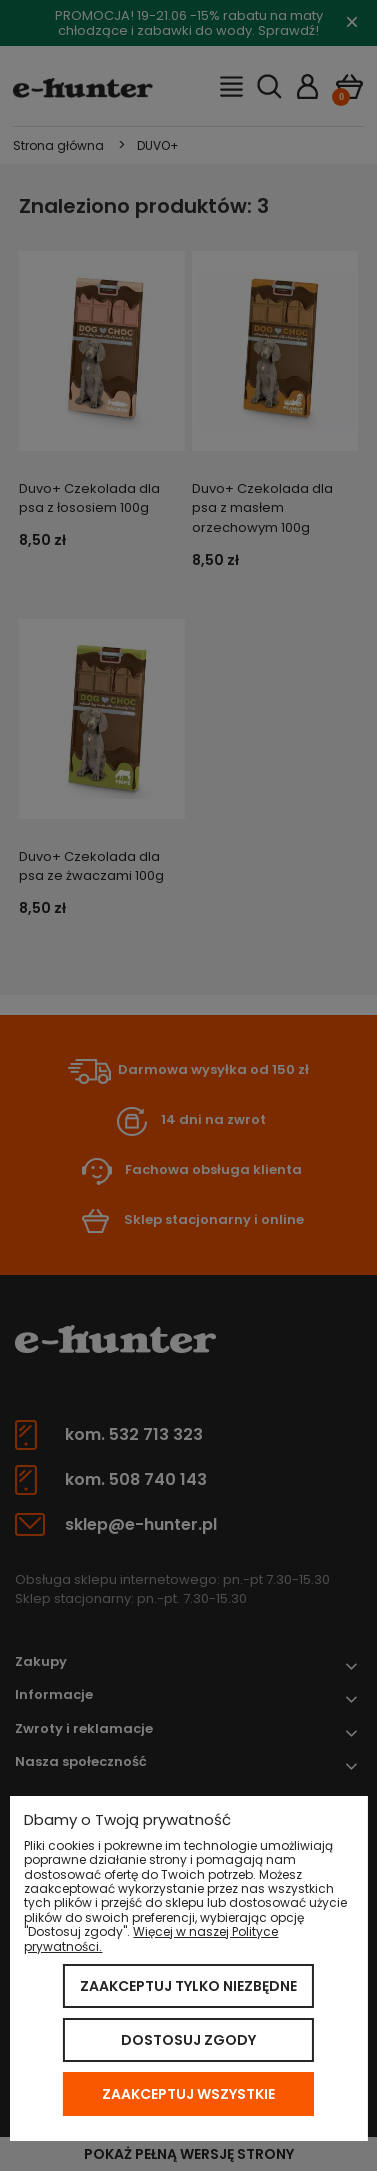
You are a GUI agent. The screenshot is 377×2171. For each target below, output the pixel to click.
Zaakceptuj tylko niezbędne (188, 1986)
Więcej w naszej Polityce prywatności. (151, 1938)
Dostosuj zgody (188, 2040)
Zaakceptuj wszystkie (188, 2094)
